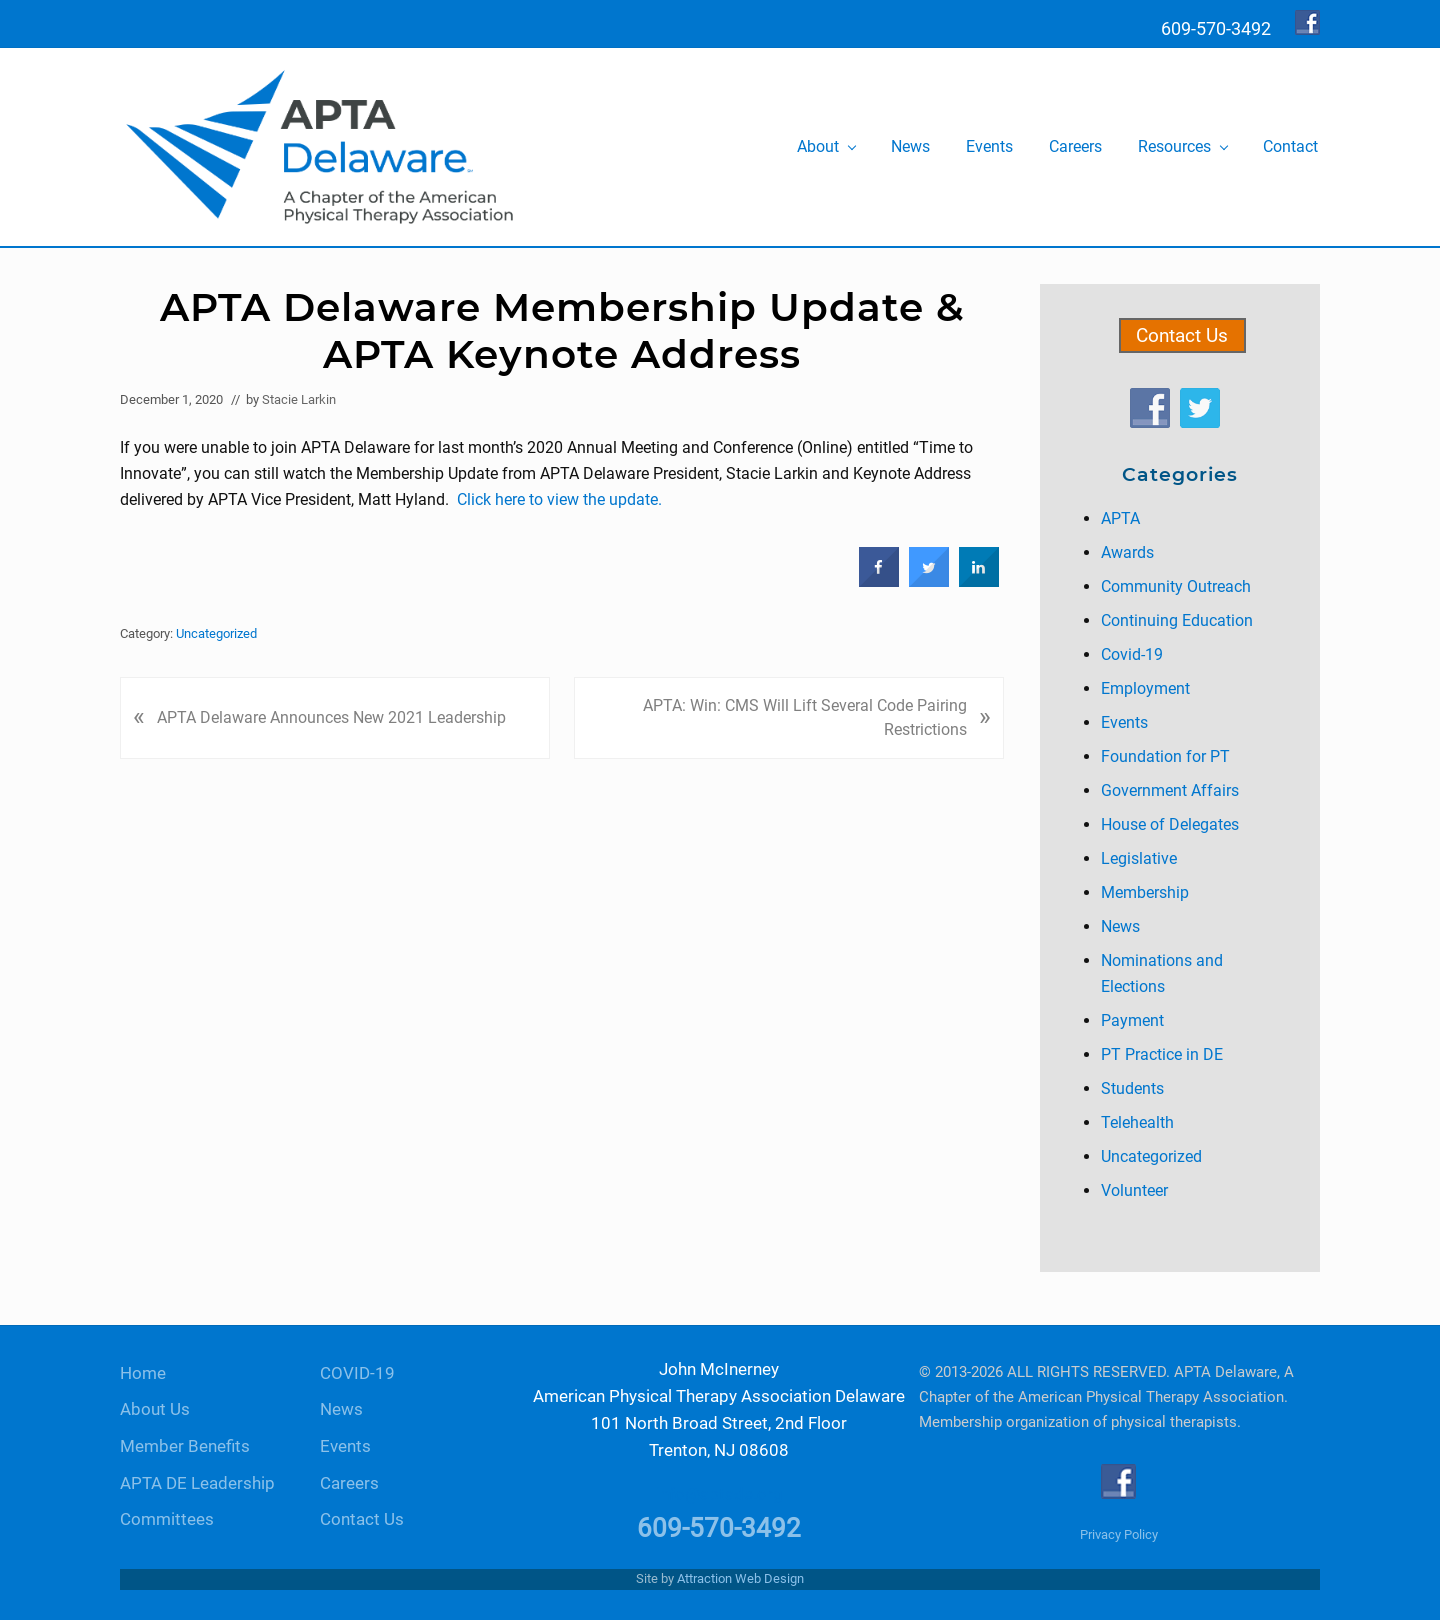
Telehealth (1137, 1122)
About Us (155, 1409)
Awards (1127, 552)
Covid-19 (1132, 654)
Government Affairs (1170, 790)
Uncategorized (216, 633)
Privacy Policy (1119, 1534)
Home (143, 1373)
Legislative (1139, 858)
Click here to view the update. (559, 499)
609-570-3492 (719, 1528)
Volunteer (1134, 1190)
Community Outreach (1176, 586)
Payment (1132, 1020)
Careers (349, 1483)
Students (1132, 1088)
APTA (1120, 518)
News (1120, 926)
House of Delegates (1170, 824)
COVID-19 (357, 1373)
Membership (1145, 892)
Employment (1145, 688)
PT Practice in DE (1162, 1054)
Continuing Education (1177, 620)
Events (1124, 722)
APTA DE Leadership (197, 1483)
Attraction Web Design (740, 1578)
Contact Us (1182, 335)
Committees (167, 1519)
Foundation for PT (1165, 756)
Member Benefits (185, 1446)
